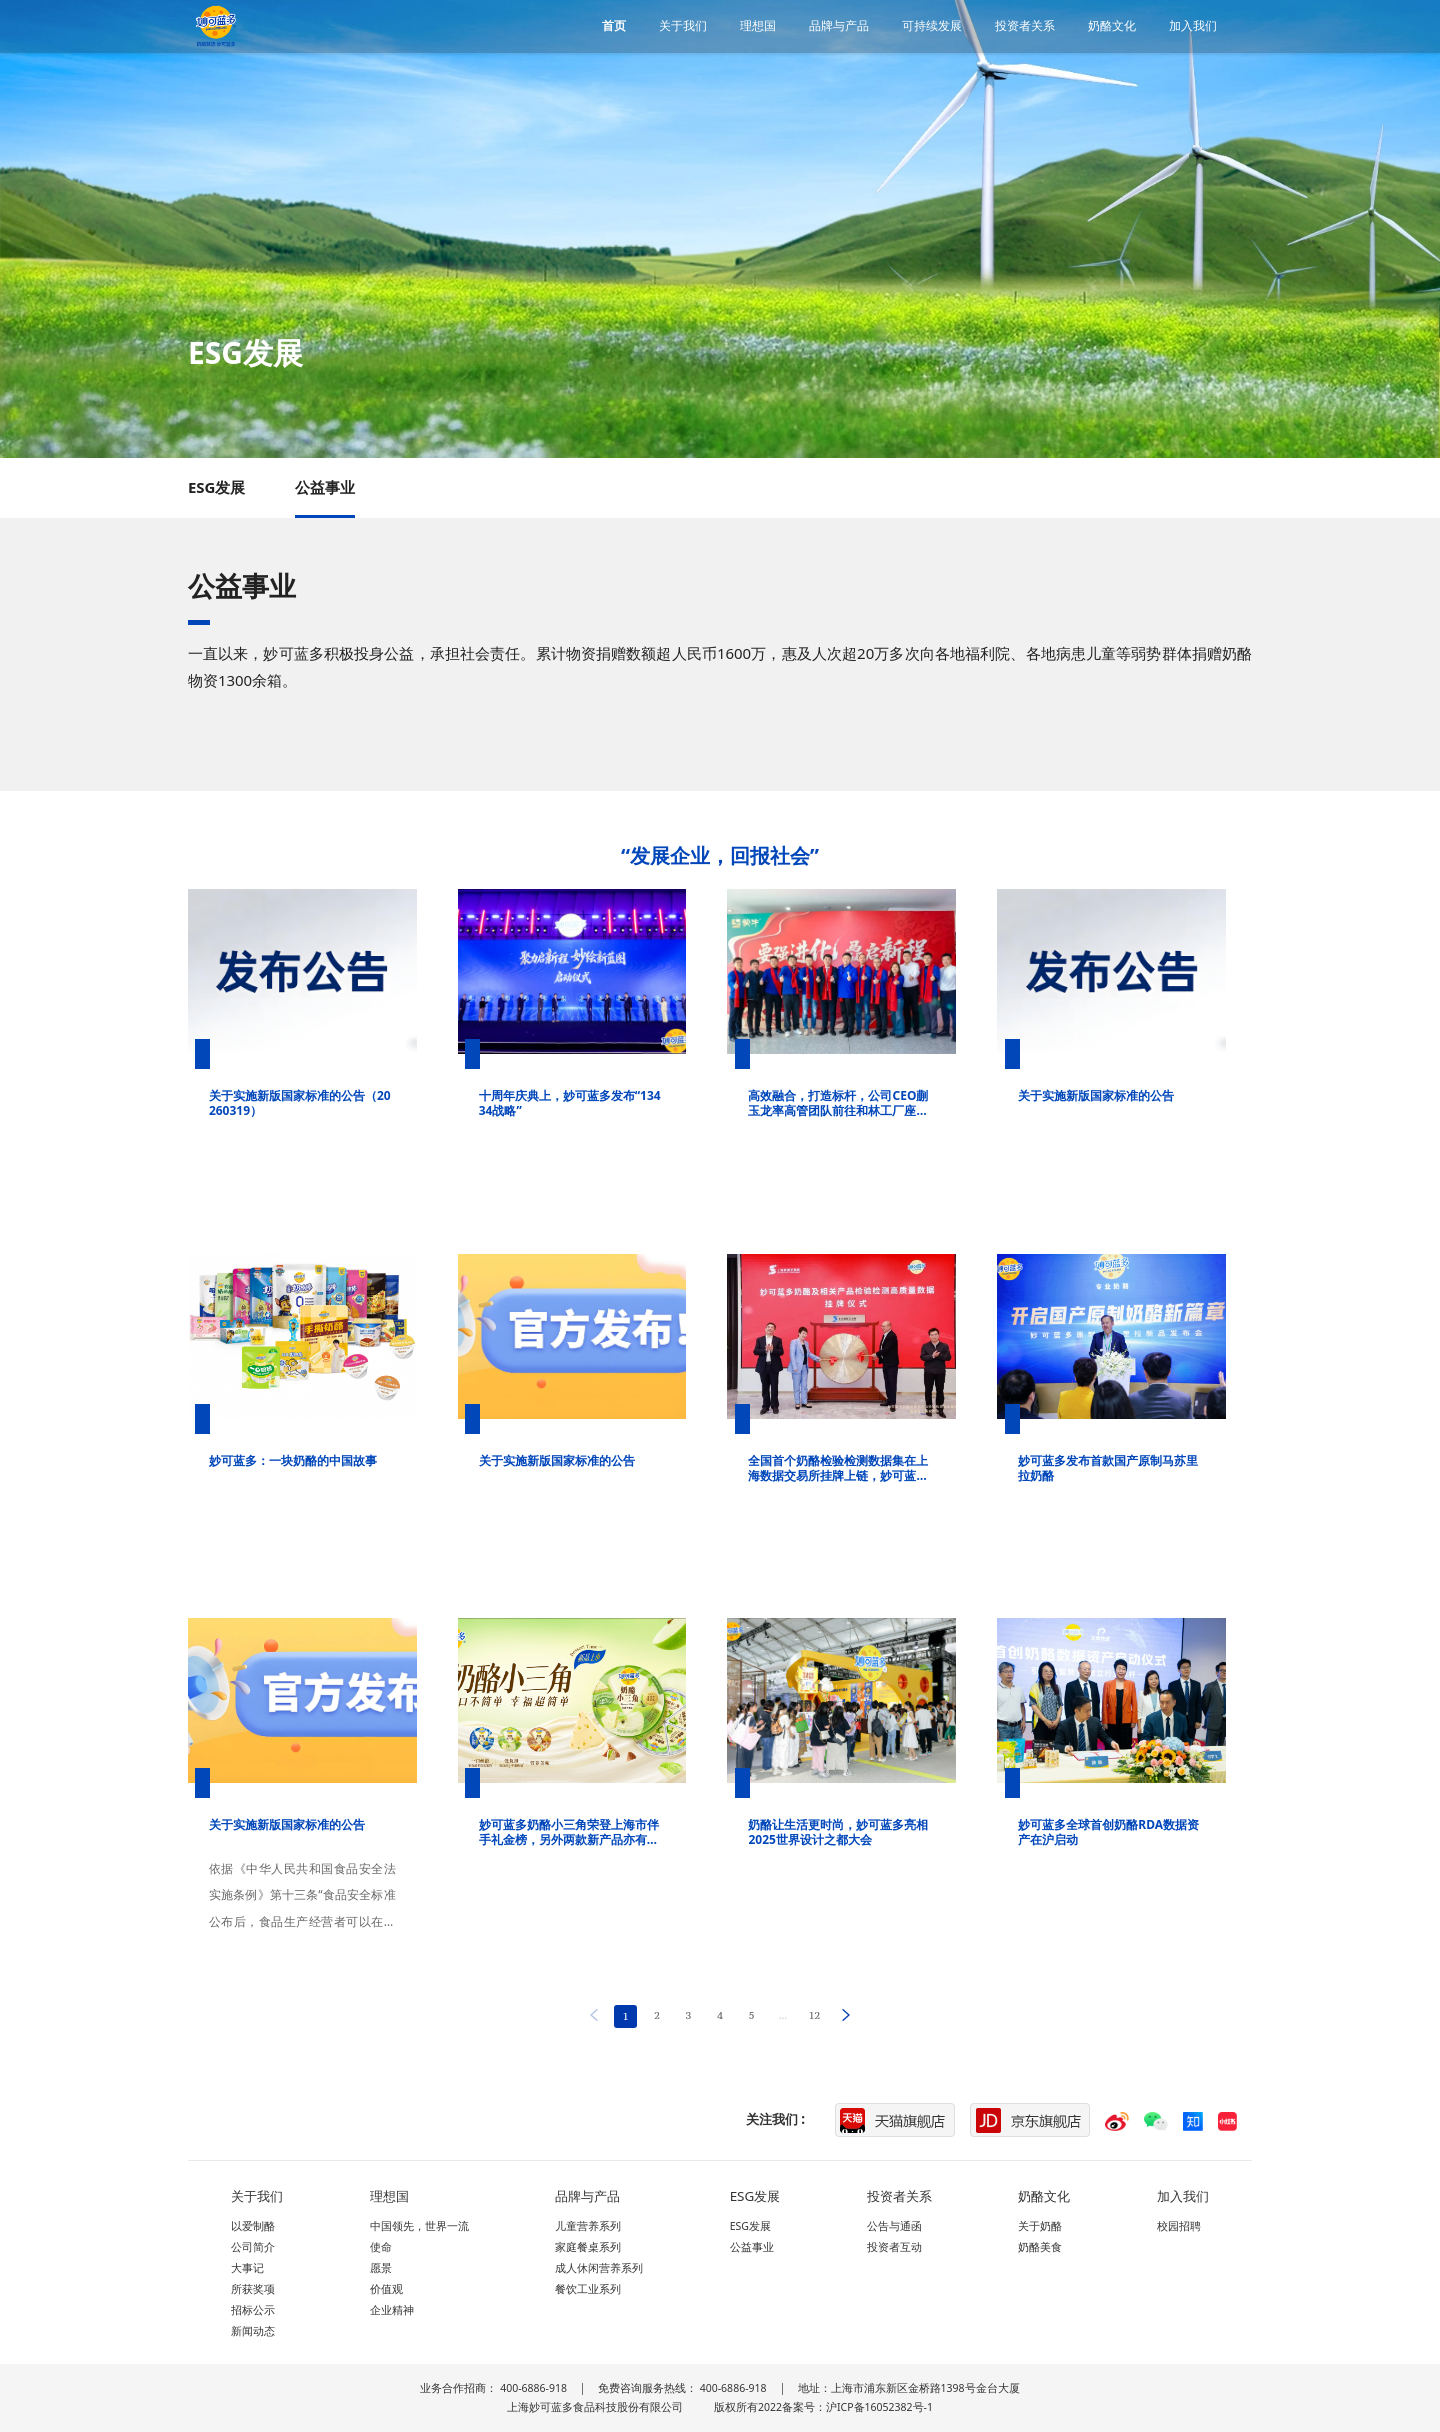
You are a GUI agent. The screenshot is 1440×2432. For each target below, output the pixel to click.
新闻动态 (253, 2331)
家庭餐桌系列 (588, 2247)
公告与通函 (894, 2226)
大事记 (247, 2268)
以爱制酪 (253, 2226)
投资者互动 (894, 2247)
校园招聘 (1179, 2226)
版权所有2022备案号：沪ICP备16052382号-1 (823, 2407)
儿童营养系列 (588, 2226)
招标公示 (253, 2310)
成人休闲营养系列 (599, 2268)
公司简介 (253, 2247)
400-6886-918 (533, 2388)
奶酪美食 (1040, 2247)
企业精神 (392, 2310)
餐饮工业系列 (588, 2289)
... (783, 2015)
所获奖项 (253, 2289)
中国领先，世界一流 (419, 2226)
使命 (381, 2247)
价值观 (386, 2289)
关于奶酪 (1040, 2226)
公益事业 (325, 487)
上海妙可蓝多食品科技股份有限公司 (595, 2407)
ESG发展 (217, 487)
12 (814, 2015)
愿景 (381, 2268)
